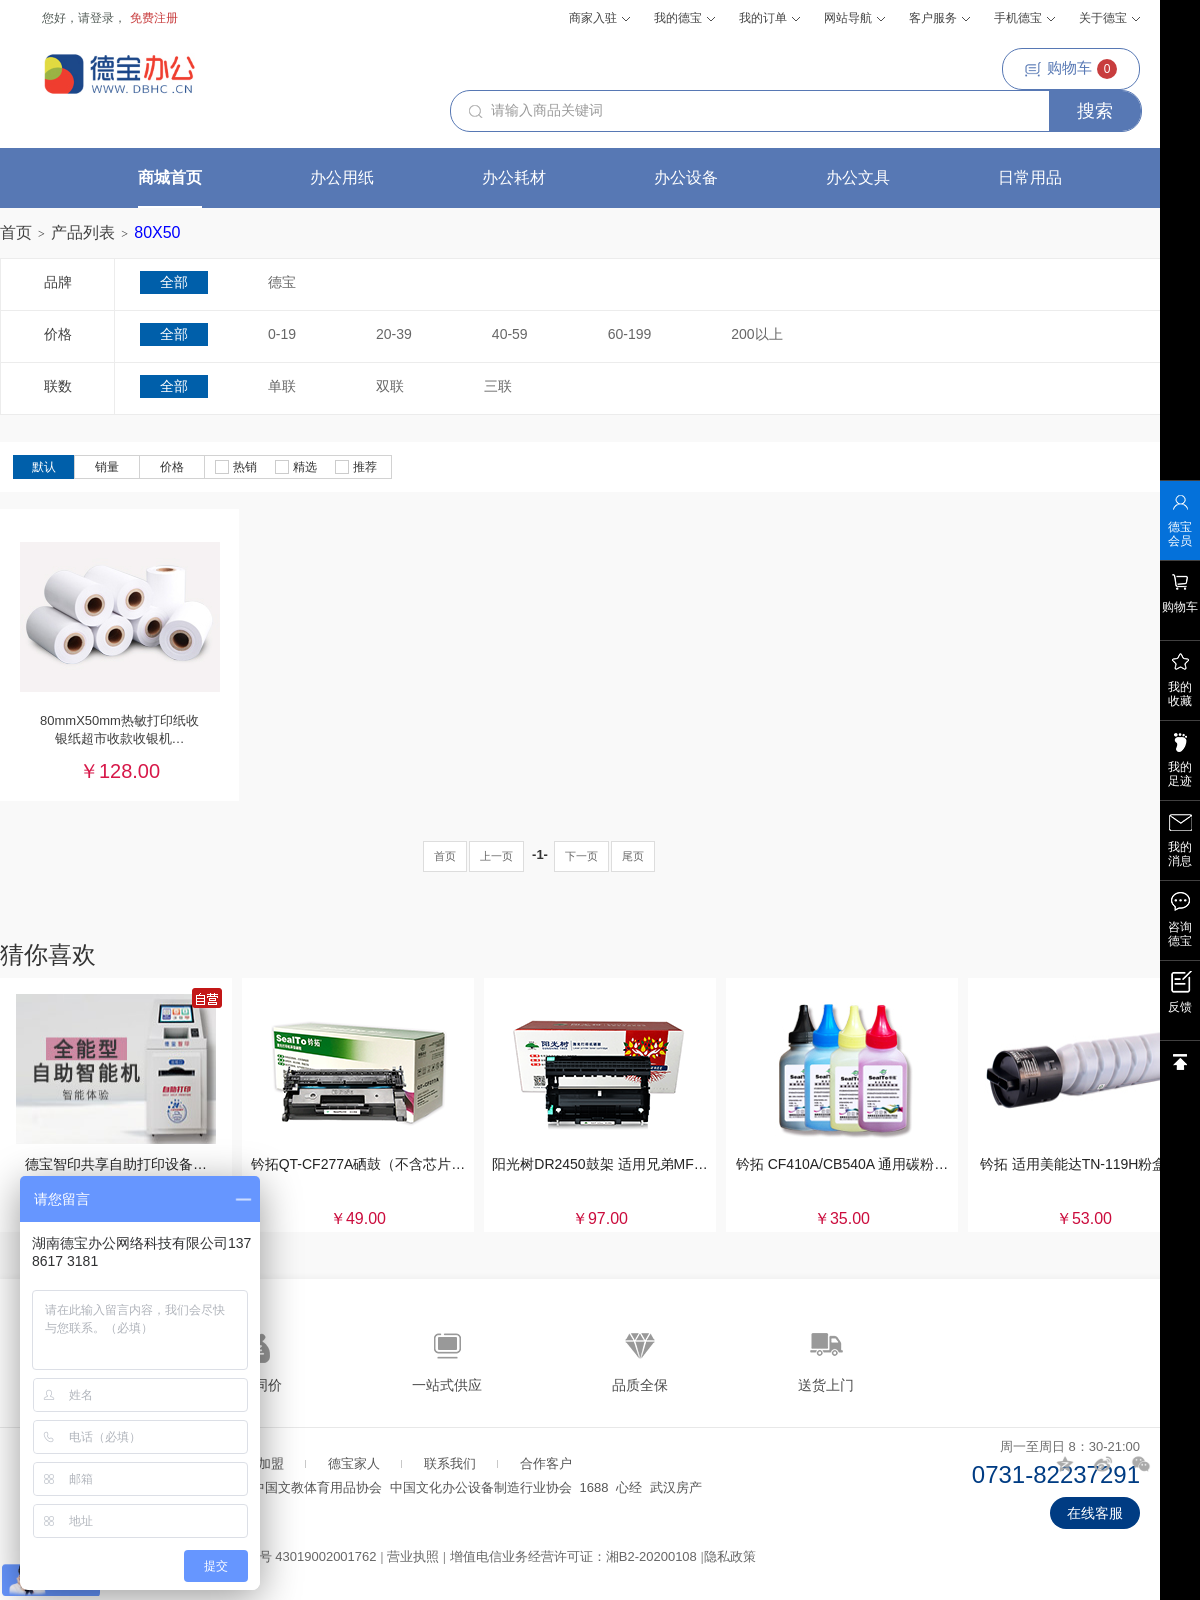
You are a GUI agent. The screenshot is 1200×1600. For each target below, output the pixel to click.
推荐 (356, 467)
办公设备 (686, 177)
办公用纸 (342, 177)
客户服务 (939, 18)
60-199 (630, 334)
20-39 (394, 334)
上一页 (496, 856)
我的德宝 (684, 18)
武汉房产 (676, 1487)
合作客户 (546, 1463)
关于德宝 (1109, 18)
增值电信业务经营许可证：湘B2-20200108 (573, 1556)
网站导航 (854, 18)
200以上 (756, 334)
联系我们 (450, 1463)
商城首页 (170, 177)
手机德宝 (1024, 18)
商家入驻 (599, 18)
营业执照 (413, 1556)
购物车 (1071, 69)
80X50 (157, 232)
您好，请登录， (84, 18)
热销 (236, 467)
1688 (594, 1487)
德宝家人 (354, 1463)
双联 (390, 386)
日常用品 (1030, 177)
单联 (282, 386)
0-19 (282, 334)
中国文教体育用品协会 (317, 1487)
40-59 (510, 334)
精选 (296, 467)
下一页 (581, 856)
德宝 (282, 282)
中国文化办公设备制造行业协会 (481, 1487)
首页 (16, 232)
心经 (629, 1487)
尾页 (633, 856)
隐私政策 (730, 1556)
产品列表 (83, 232)
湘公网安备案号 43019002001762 (279, 1556)
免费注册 (154, 18)
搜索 (1095, 111)
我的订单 (769, 18)
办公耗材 (514, 177)
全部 (174, 282)
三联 (498, 386)
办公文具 (858, 177)
